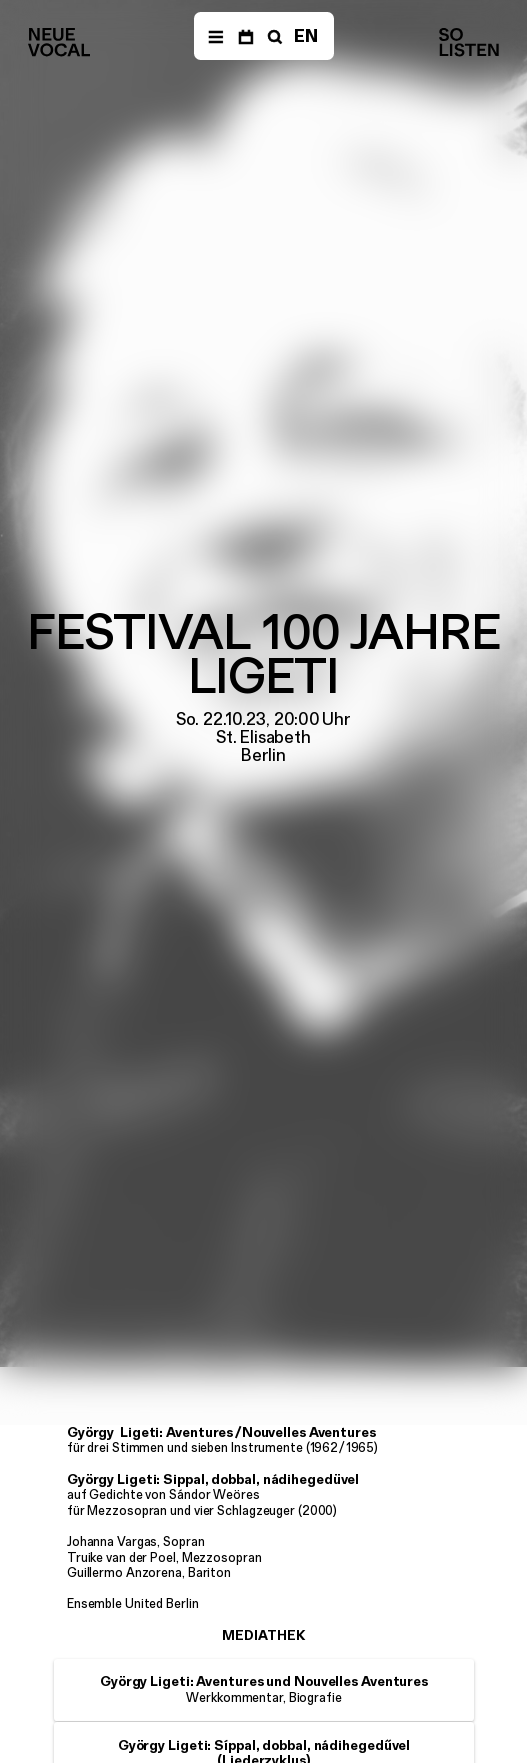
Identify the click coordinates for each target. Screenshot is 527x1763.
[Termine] (245, 36)
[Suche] (273, 36)
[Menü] (215, 36)
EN (306, 36)
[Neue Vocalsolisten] (59, 42)
